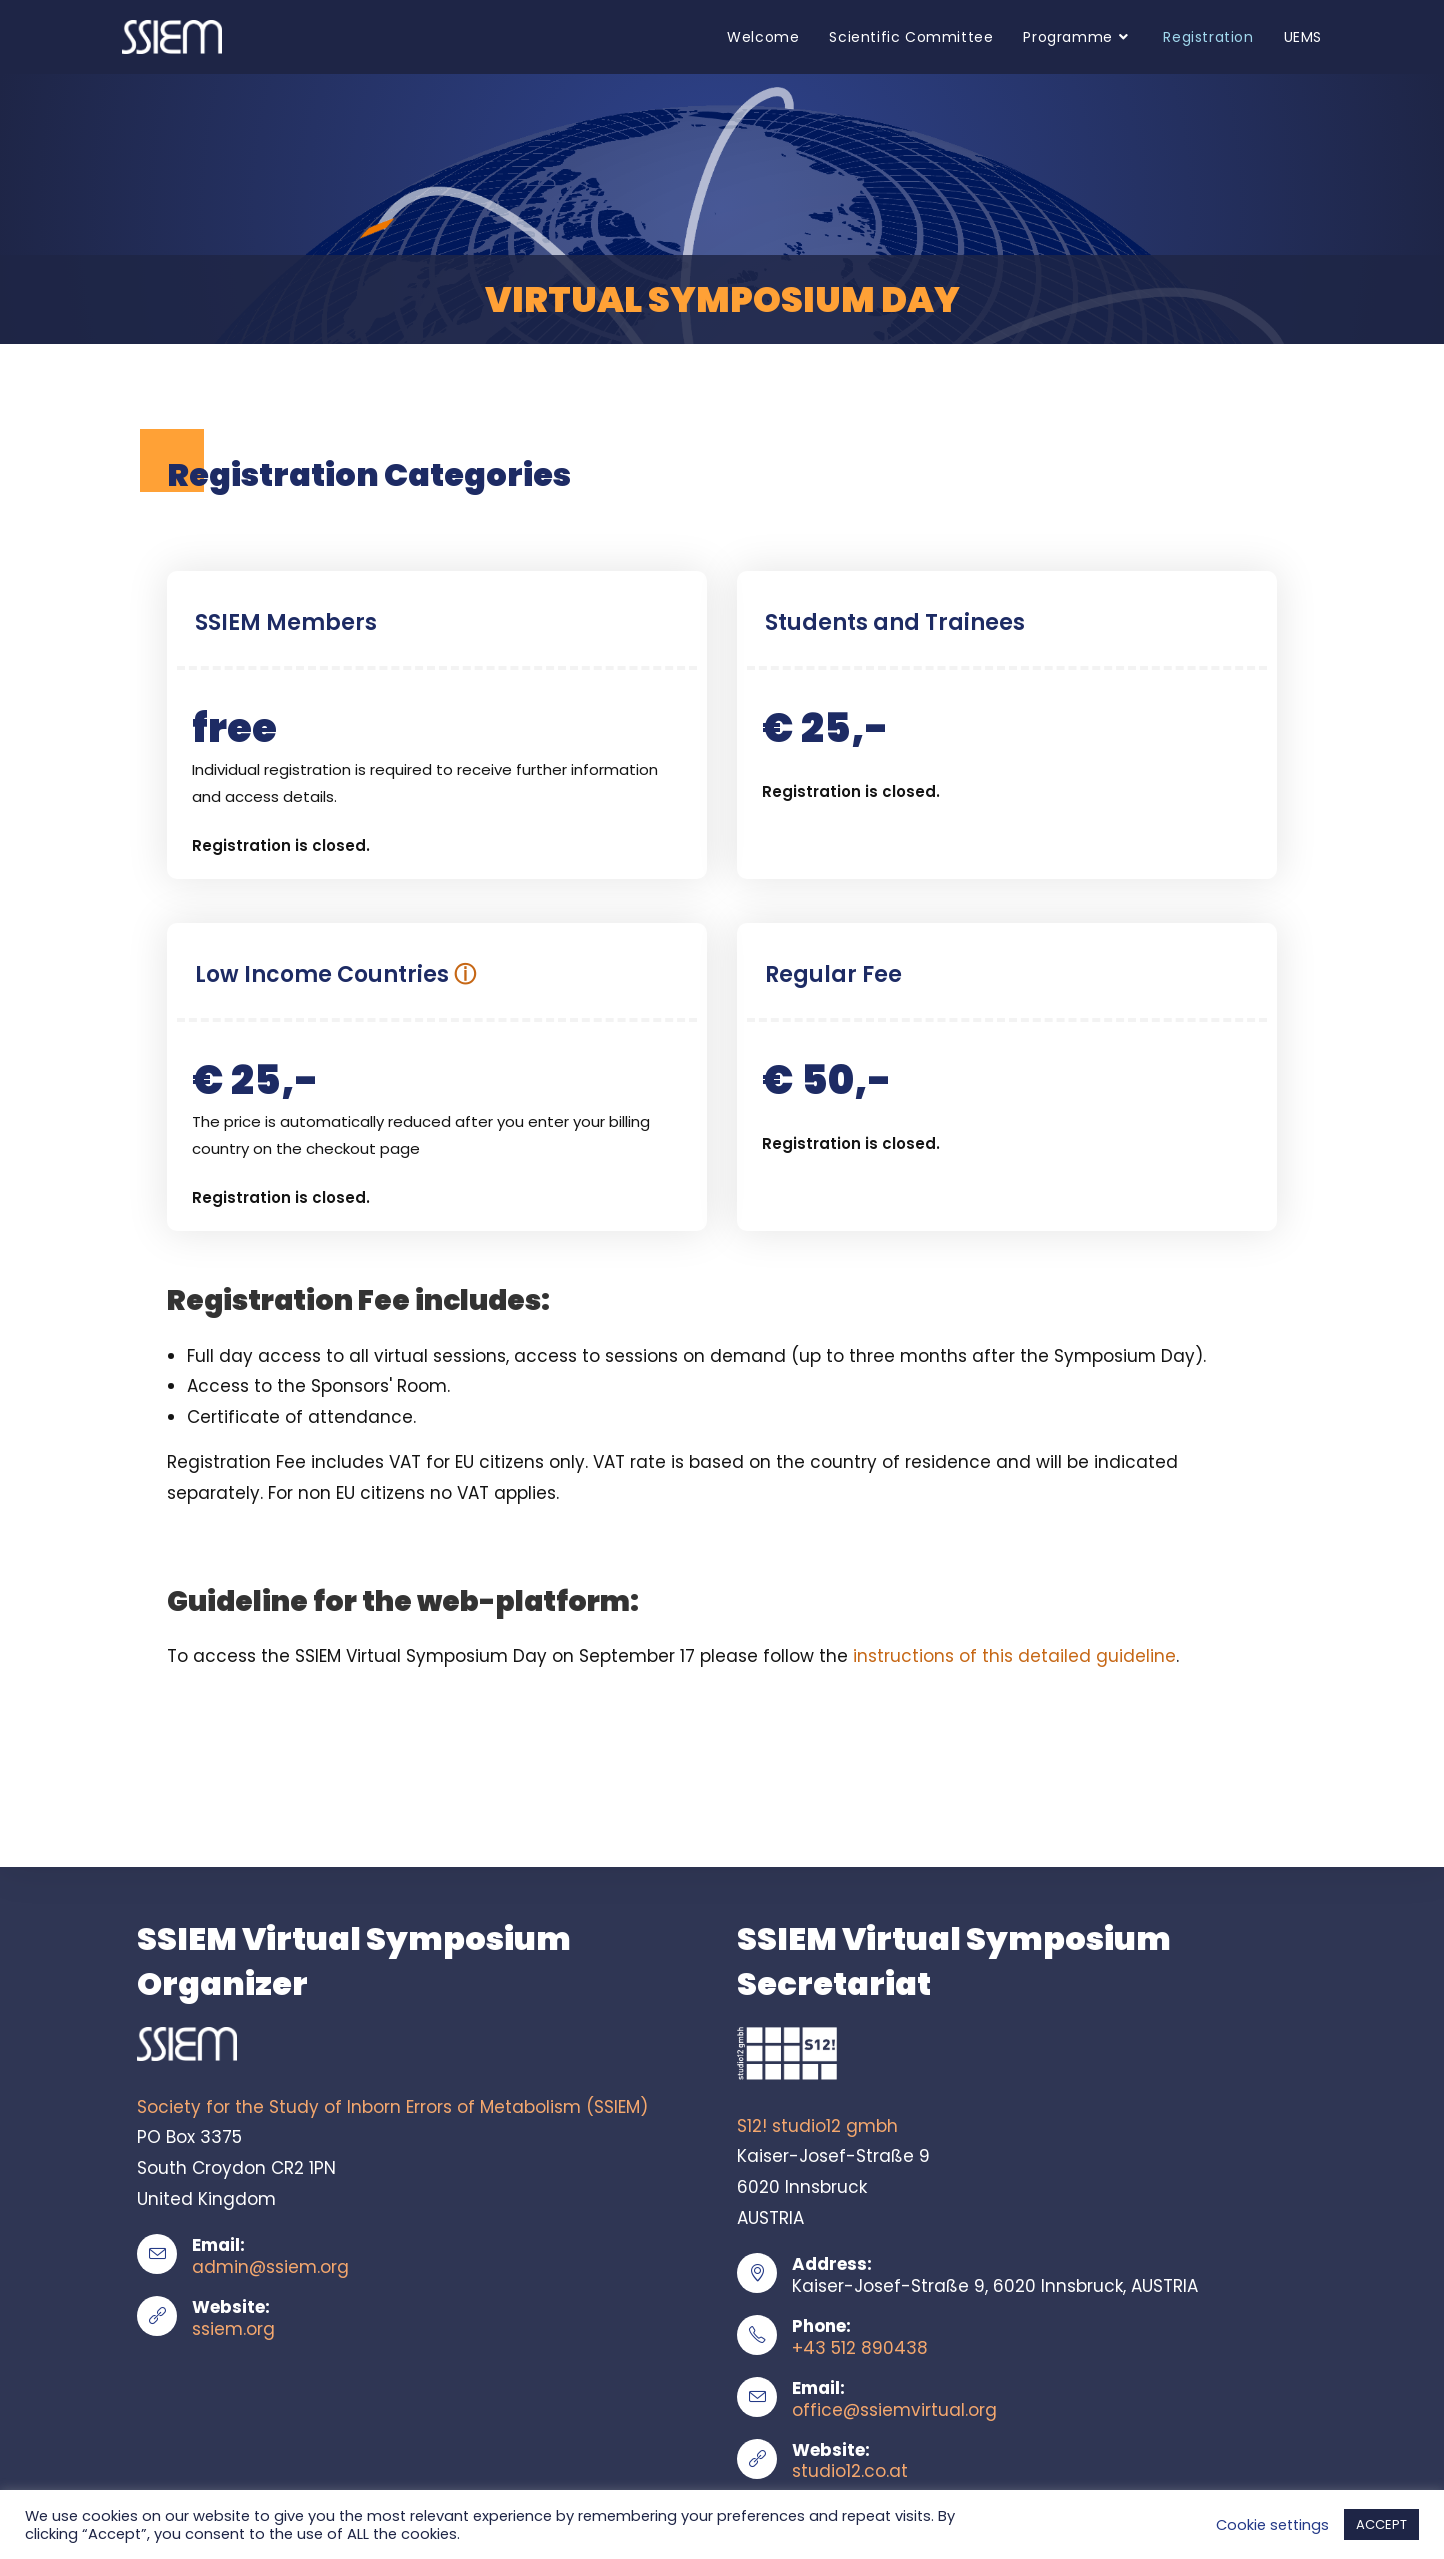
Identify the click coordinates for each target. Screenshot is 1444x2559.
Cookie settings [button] (1272, 2525)
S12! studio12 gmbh (817, 2126)
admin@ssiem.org (270, 2267)
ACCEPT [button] (1381, 2524)
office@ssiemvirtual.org (894, 2410)
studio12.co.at (850, 2471)
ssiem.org (233, 2329)
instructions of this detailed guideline (1014, 1656)
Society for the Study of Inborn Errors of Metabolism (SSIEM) (392, 2107)
